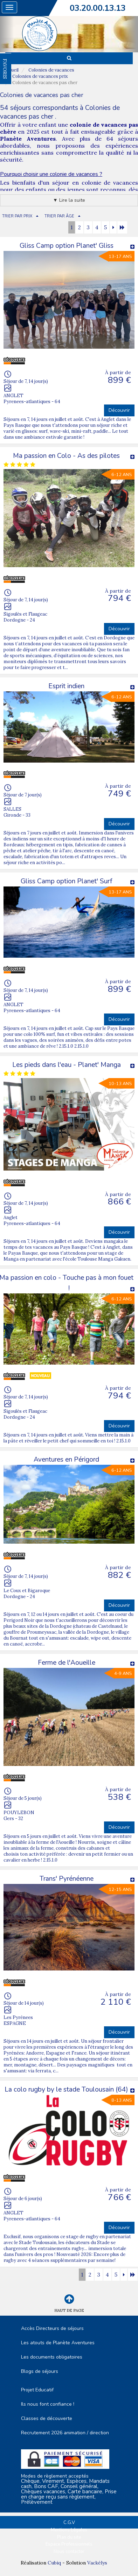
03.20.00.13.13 (98, 8)
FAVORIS (5, 69)
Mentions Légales (69, 2530)
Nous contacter (69, 2551)
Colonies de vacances (51, 70)
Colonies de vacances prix (40, 76)
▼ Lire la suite (69, 200)
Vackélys (97, 2563)
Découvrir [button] (119, 410)
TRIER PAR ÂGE (59, 216)
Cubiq (54, 2563)
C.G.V (69, 2522)
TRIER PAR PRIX (17, 216)
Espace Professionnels (69, 2544)
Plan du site (69, 2537)
